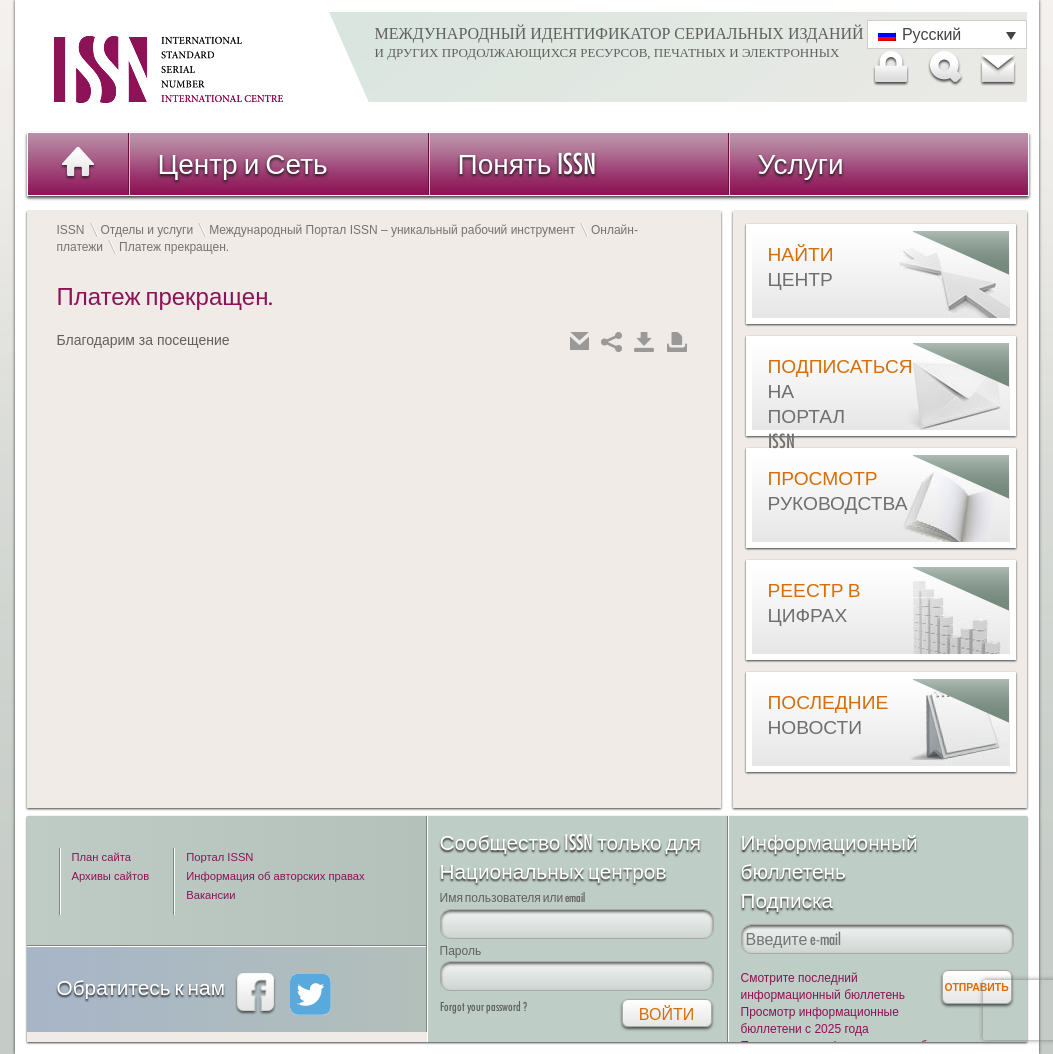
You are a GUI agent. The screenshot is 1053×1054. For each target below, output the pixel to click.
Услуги (801, 163)
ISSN (71, 230)
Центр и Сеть (243, 163)
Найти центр (801, 266)
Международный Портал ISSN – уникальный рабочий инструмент (392, 230)
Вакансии (210, 895)
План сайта (101, 857)
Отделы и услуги (147, 230)
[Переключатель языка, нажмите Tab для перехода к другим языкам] (947, 34)
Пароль (461, 950)
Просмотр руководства (818, 490)
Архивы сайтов (111, 876)
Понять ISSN (527, 163)
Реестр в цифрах (814, 602)
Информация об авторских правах (275, 876)
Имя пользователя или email (513, 897)
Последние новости (818, 714)
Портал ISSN (219, 857)
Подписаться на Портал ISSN (818, 403)
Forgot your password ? (483, 1006)
